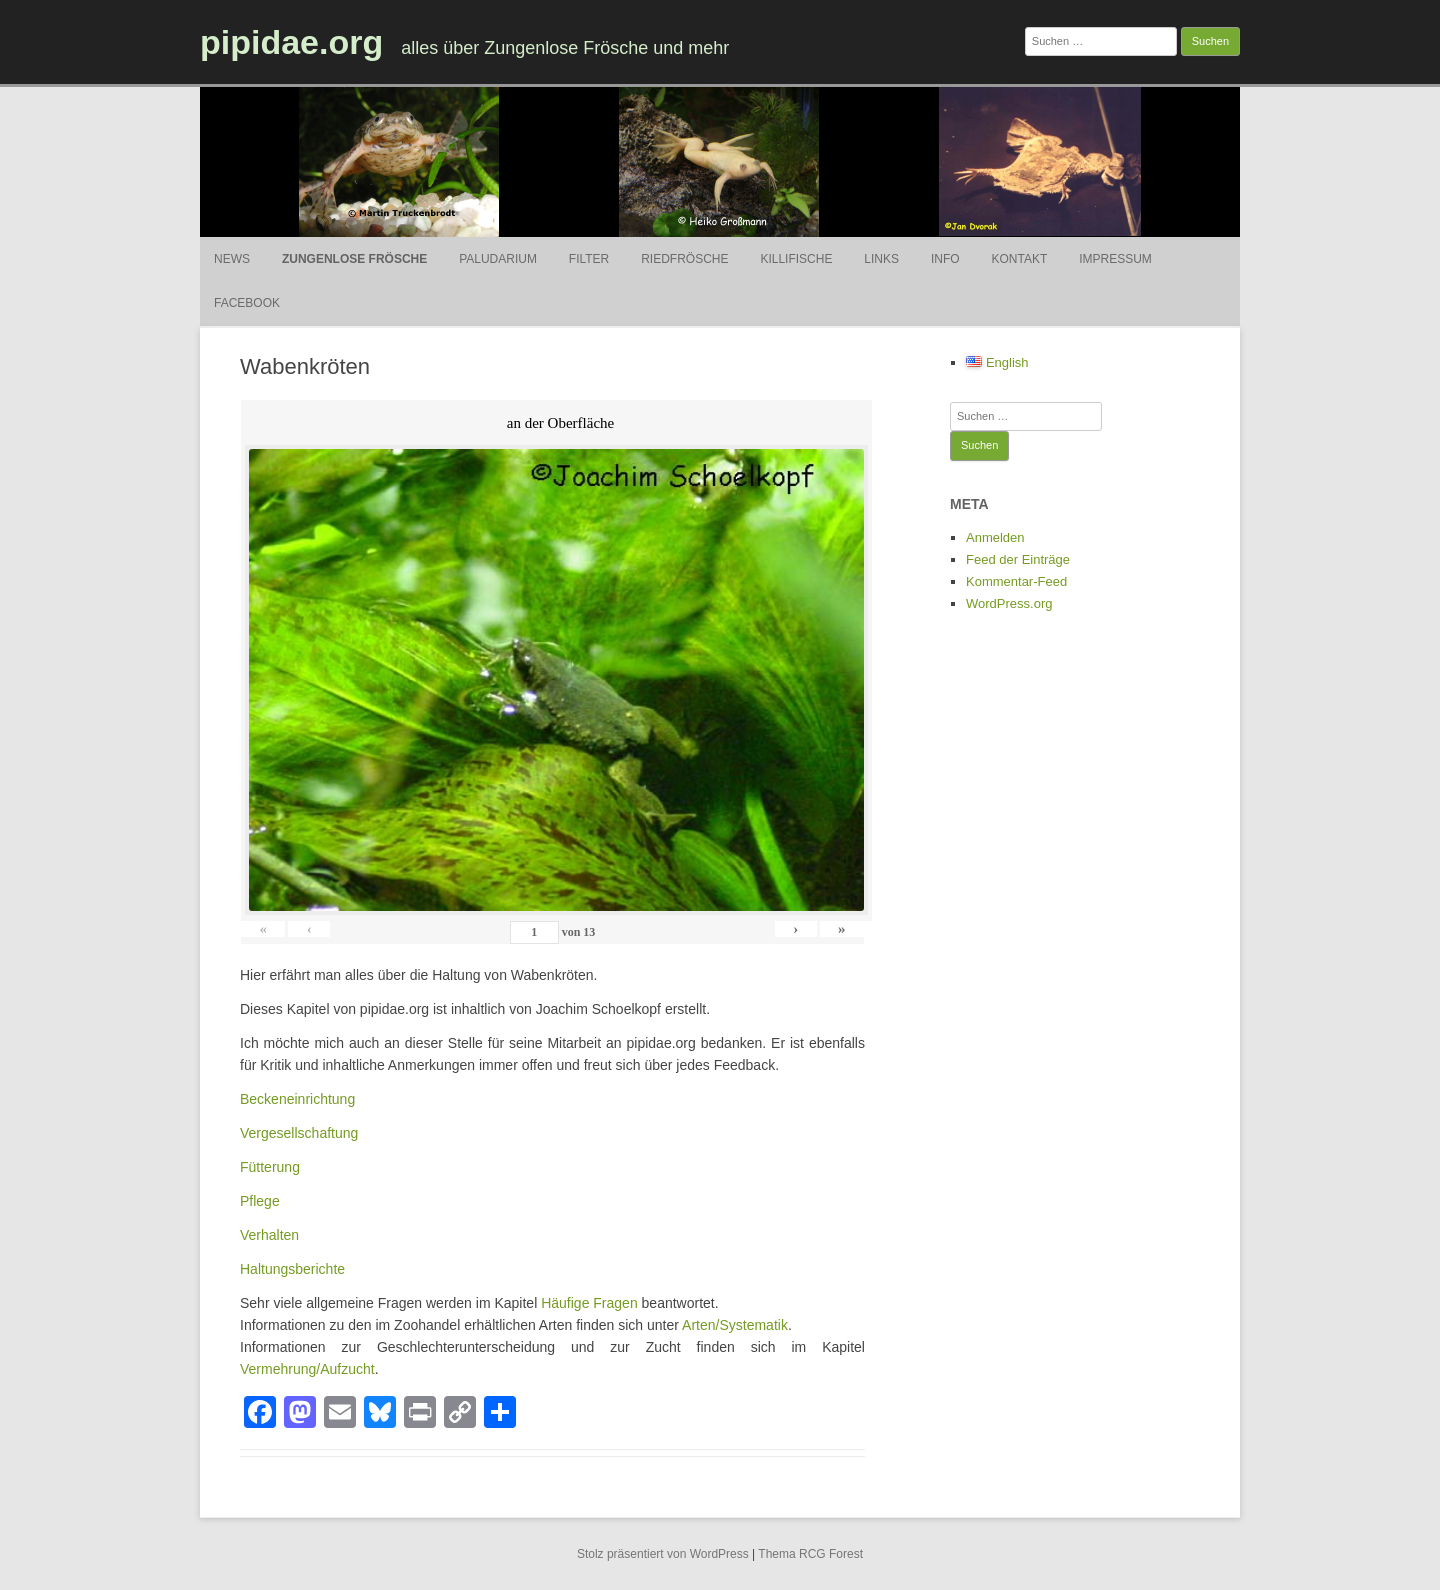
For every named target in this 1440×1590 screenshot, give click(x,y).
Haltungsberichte (292, 1269)
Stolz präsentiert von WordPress (663, 1554)
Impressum (1115, 259)
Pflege (260, 1201)
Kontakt (1019, 259)
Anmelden (995, 537)
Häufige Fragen (589, 1303)
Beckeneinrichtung (297, 1099)
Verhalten (269, 1235)
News (232, 259)
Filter (589, 259)
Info (945, 259)
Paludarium (498, 259)
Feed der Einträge (1018, 559)
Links (881, 259)
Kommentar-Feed (1016, 581)
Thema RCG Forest (810, 1554)
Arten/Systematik (735, 1325)
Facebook (247, 303)
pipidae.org (291, 42)
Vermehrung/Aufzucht (307, 1369)
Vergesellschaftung (299, 1133)
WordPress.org (1009, 603)
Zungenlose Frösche (354, 259)
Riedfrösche (684, 259)
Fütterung (270, 1167)
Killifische (796, 259)
